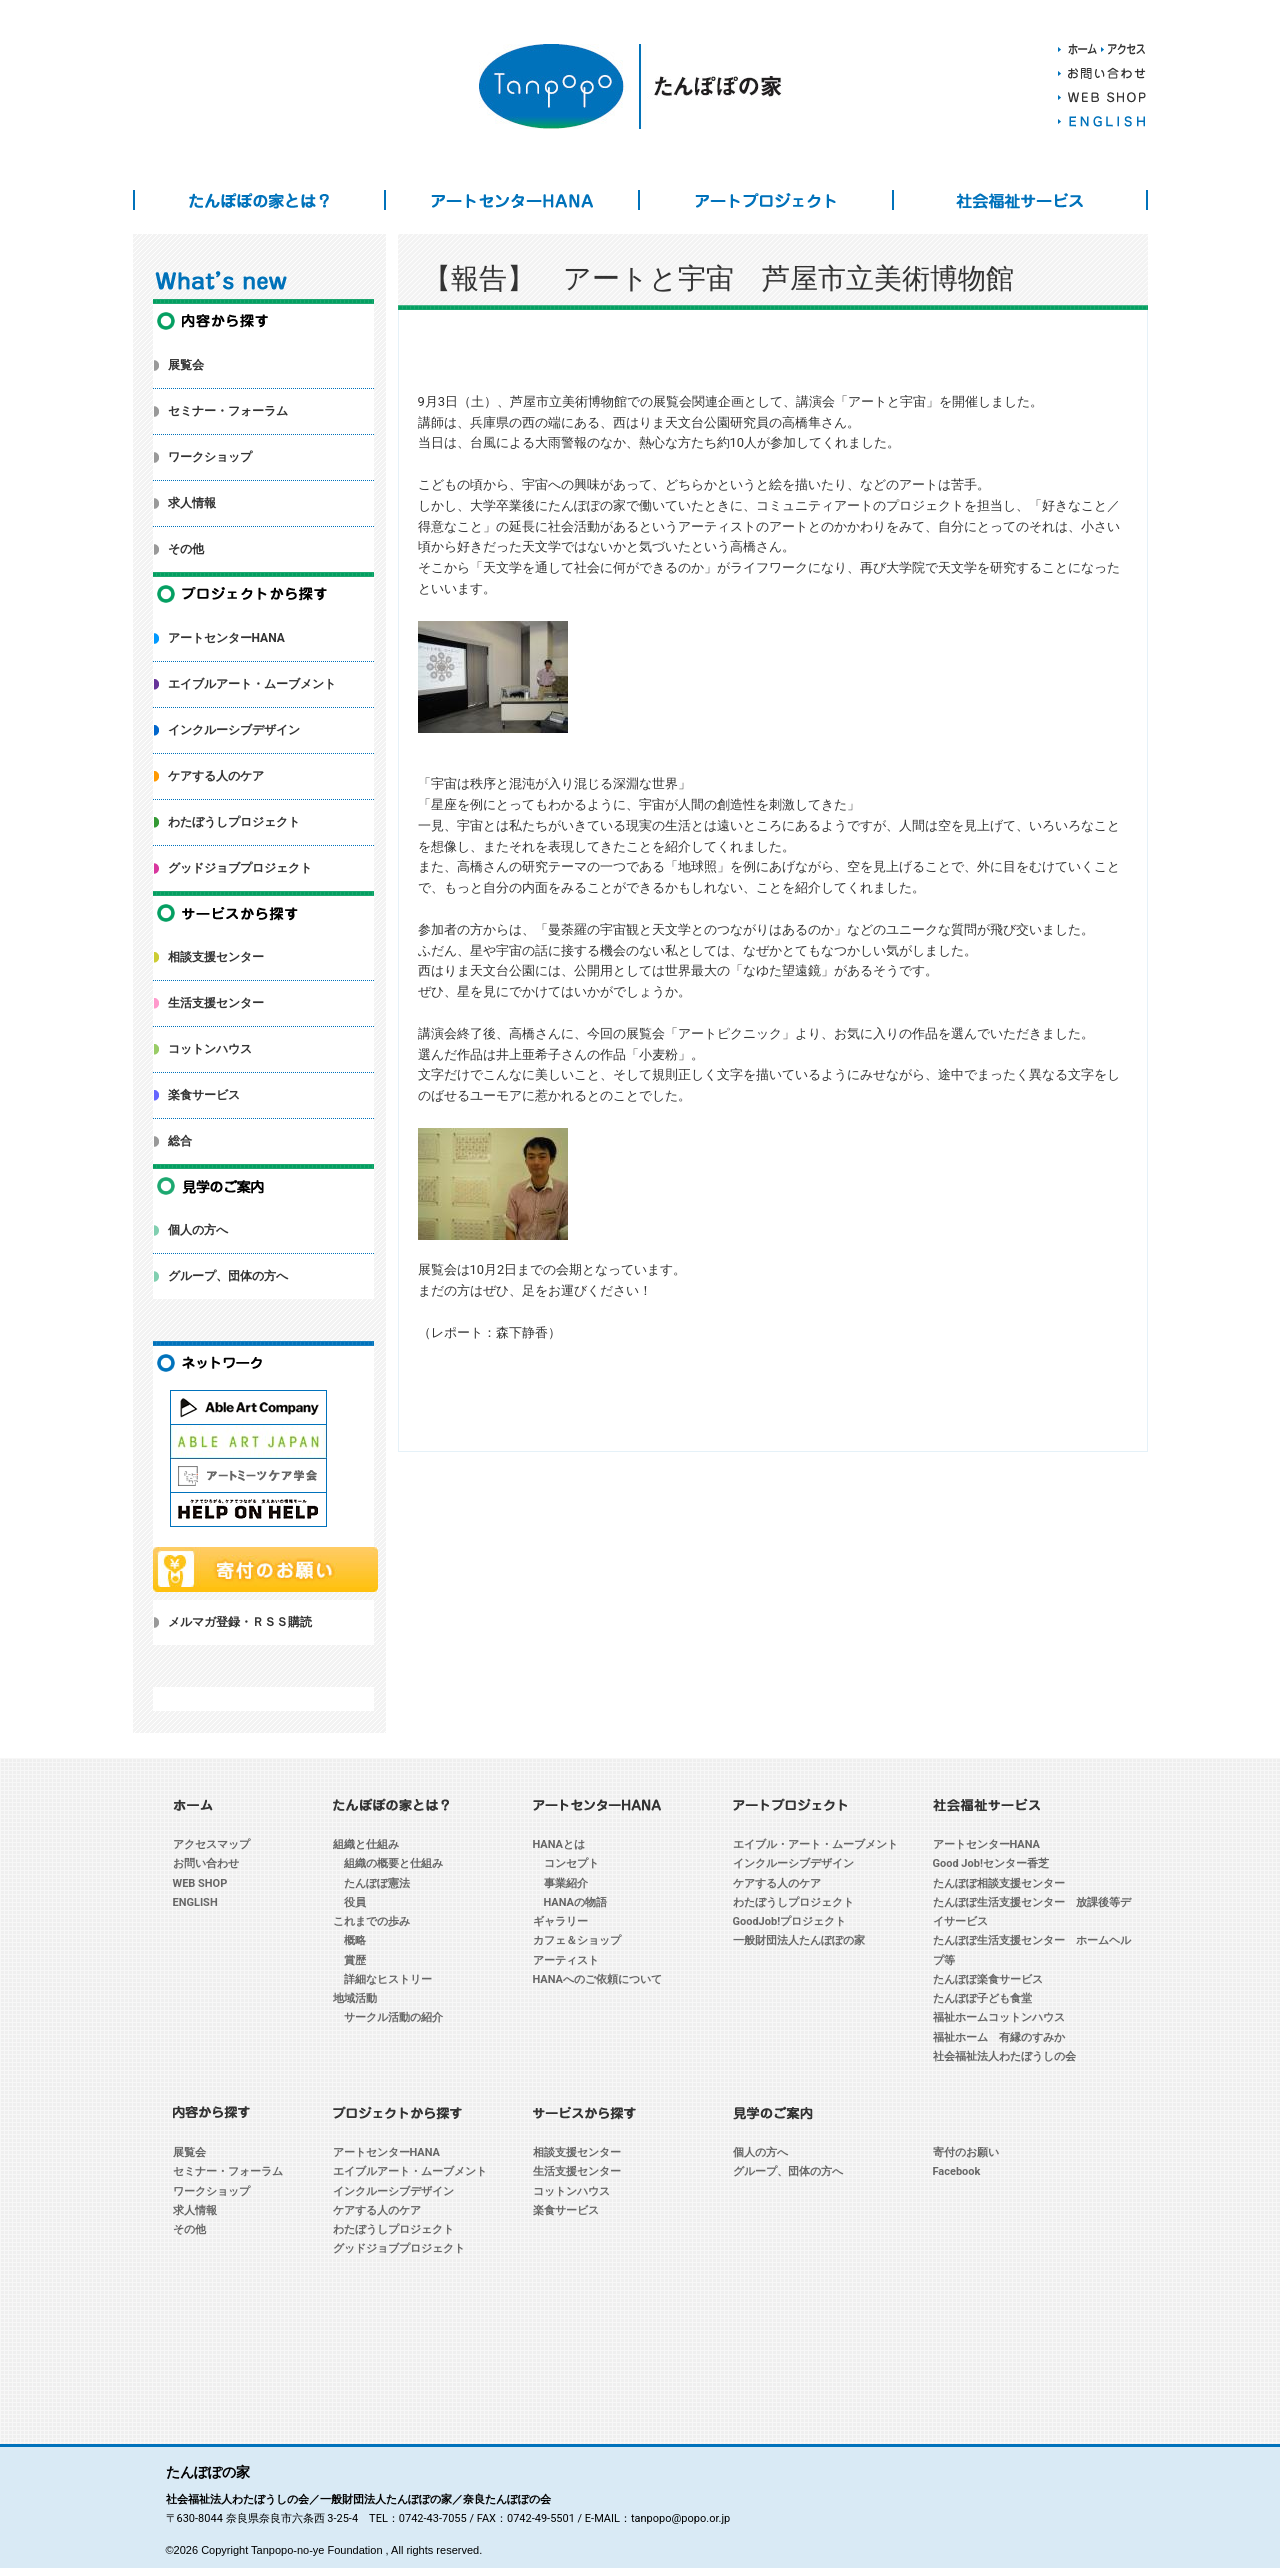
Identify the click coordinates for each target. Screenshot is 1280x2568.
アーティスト (566, 1960)
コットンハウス (210, 1049)
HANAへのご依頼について (598, 1979)
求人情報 (192, 503)
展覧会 (186, 365)
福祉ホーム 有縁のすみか (999, 2037)
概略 (355, 1940)
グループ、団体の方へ (228, 1276)
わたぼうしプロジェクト (234, 822)
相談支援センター (216, 957)
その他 (186, 549)
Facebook (957, 2171)
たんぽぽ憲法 (377, 1883)
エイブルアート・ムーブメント (252, 684)
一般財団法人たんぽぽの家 (799, 1940)
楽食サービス (204, 1095)
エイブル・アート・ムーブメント (815, 1844)
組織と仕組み (366, 1844)
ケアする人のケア (216, 776)
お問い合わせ (206, 1863)
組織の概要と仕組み (393, 1863)
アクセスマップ (211, 1844)
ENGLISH (195, 1902)
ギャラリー (560, 1921)
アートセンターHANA (512, 200)
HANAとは (559, 1844)
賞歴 (355, 1960)
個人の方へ (198, 1230)
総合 (180, 1141)
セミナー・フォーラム (228, 411)
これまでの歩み (371, 1921)
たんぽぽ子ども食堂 (982, 1998)
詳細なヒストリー (388, 1979)
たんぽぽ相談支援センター (999, 1883)
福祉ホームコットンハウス (999, 2017)
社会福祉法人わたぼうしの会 (1004, 2056)
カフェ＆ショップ (577, 1940)
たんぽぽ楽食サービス (988, 1979)
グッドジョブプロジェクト (240, 868)
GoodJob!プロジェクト (790, 1921)
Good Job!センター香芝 (991, 1863)
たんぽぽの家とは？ (260, 200)
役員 (355, 1902)
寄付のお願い (966, 2152)
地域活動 (355, 1998)
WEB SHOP (200, 1883)
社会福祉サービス (1020, 200)
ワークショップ (210, 457)
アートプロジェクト (766, 200)
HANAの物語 (576, 1902)
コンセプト (571, 1863)
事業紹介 (566, 1883)
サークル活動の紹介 (393, 2017)
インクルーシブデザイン (234, 730)
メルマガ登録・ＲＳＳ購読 (240, 1622)
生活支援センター (216, 1003)
